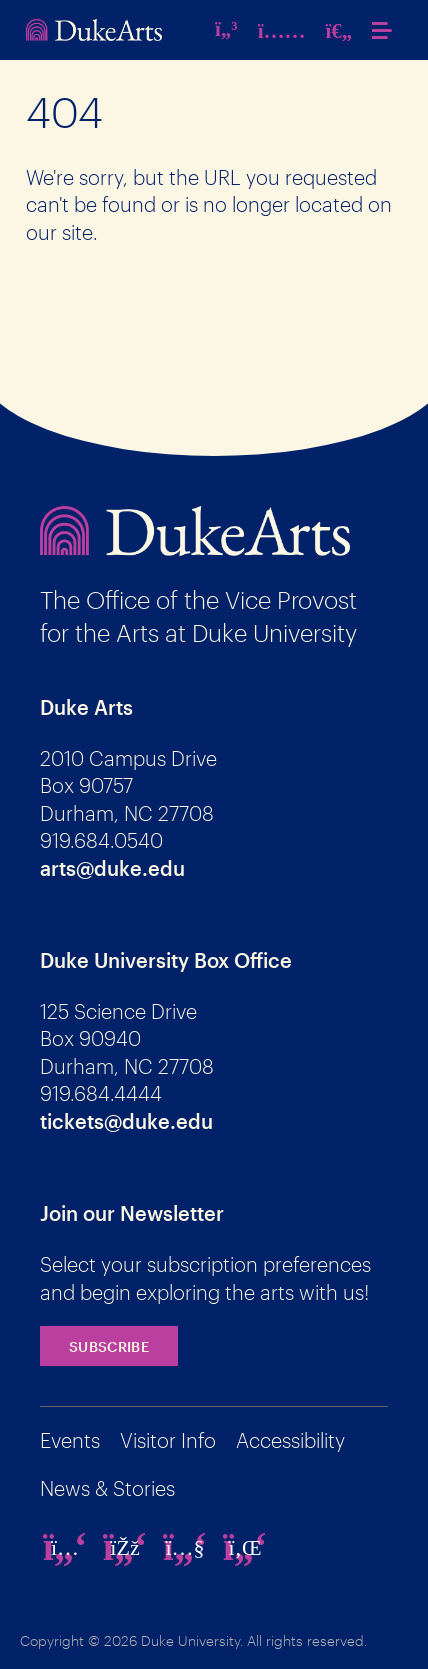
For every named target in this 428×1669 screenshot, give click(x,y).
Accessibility (290, 1440)
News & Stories (107, 1488)
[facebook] (125, 1547)
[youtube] (185, 1547)
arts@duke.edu (112, 868)
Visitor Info (168, 1440)
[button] (387, 30)
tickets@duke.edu (126, 1121)
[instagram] (65, 1547)
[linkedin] (245, 1547)
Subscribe (109, 1346)
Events (70, 1440)
